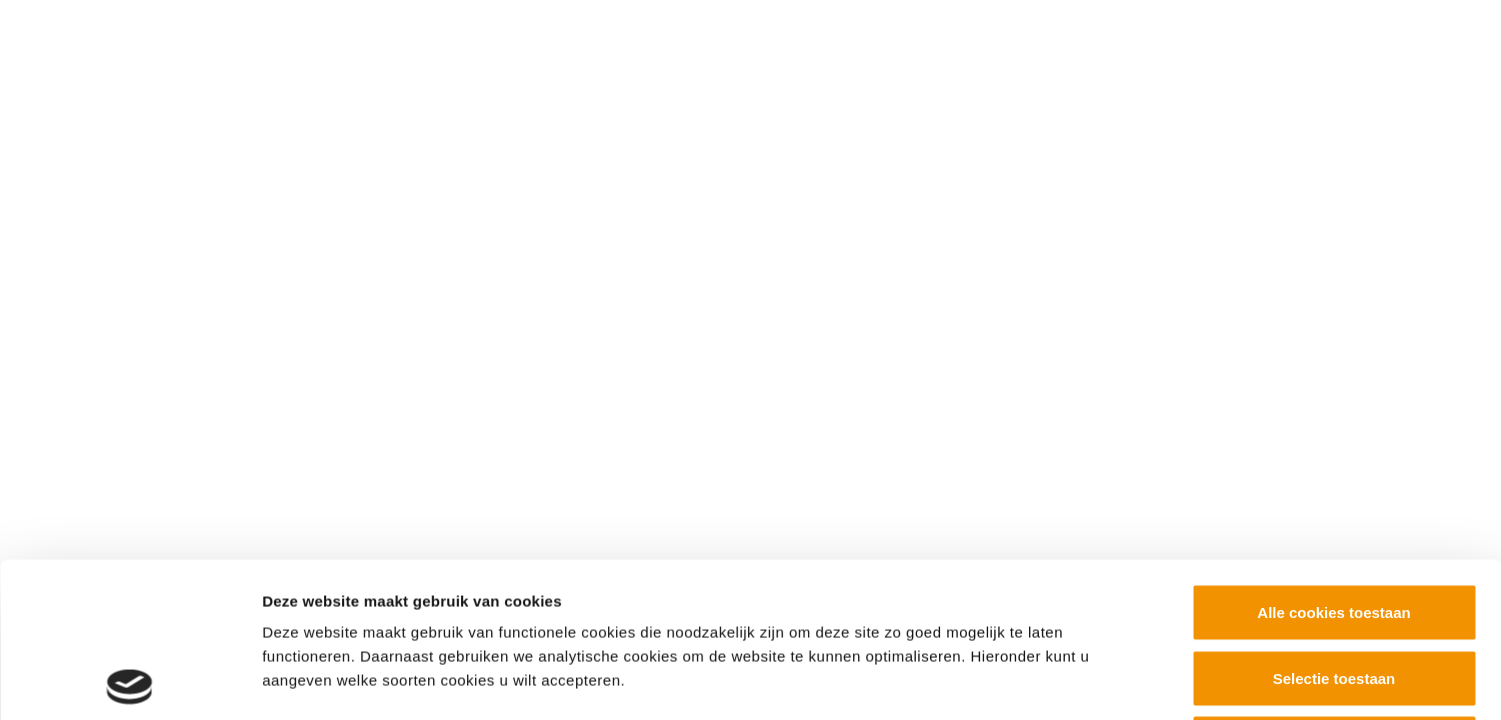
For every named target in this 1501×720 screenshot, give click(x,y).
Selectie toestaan (1334, 523)
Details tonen (1080, 680)
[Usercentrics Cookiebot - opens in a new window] (129, 681)
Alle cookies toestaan (1333, 457)
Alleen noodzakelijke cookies (1334, 588)
